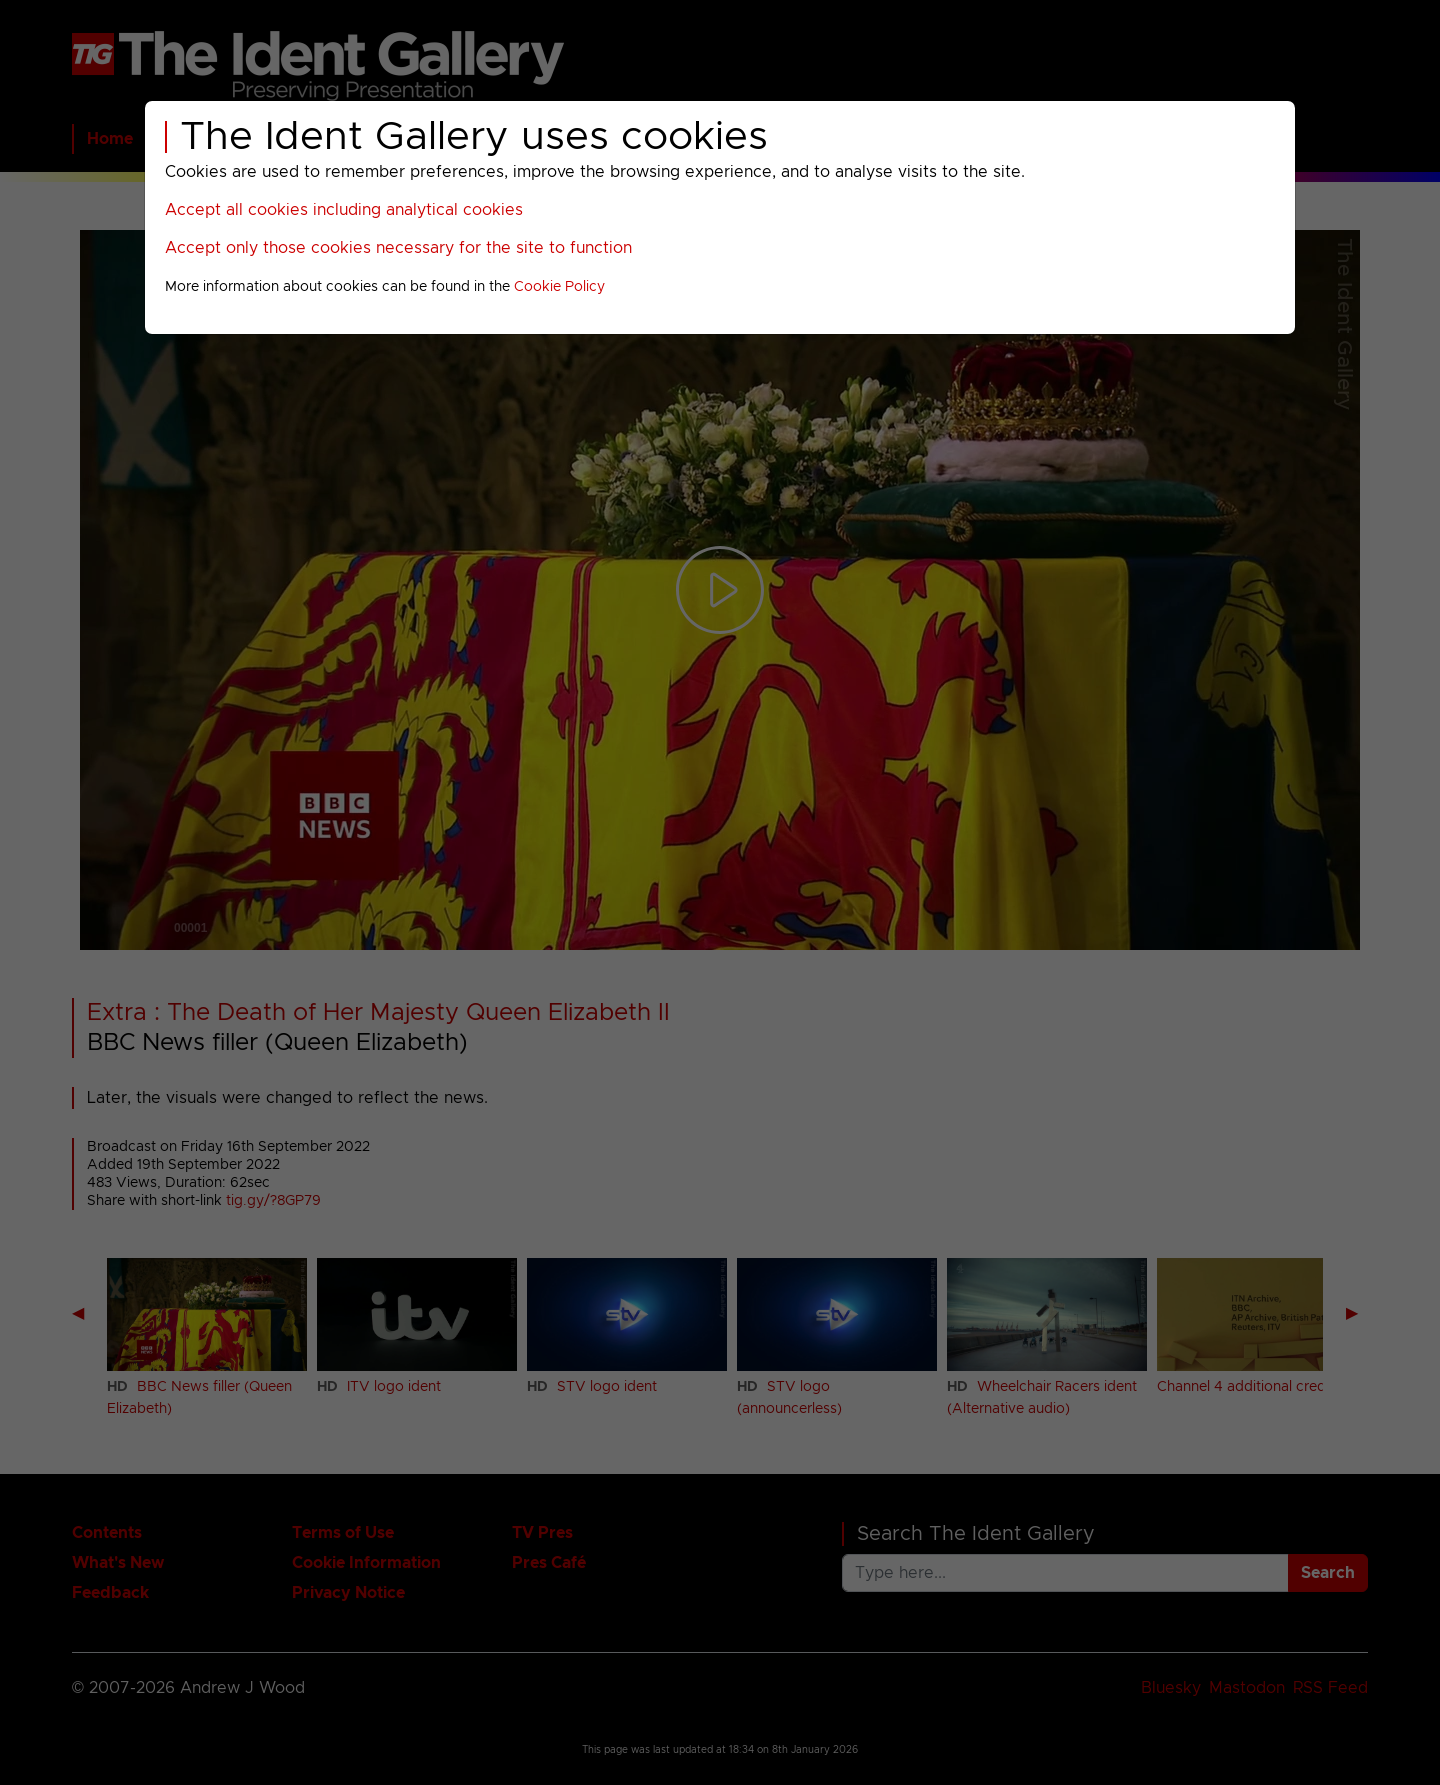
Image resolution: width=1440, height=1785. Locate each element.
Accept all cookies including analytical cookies (344, 210)
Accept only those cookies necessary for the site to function (398, 248)
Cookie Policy (559, 287)
